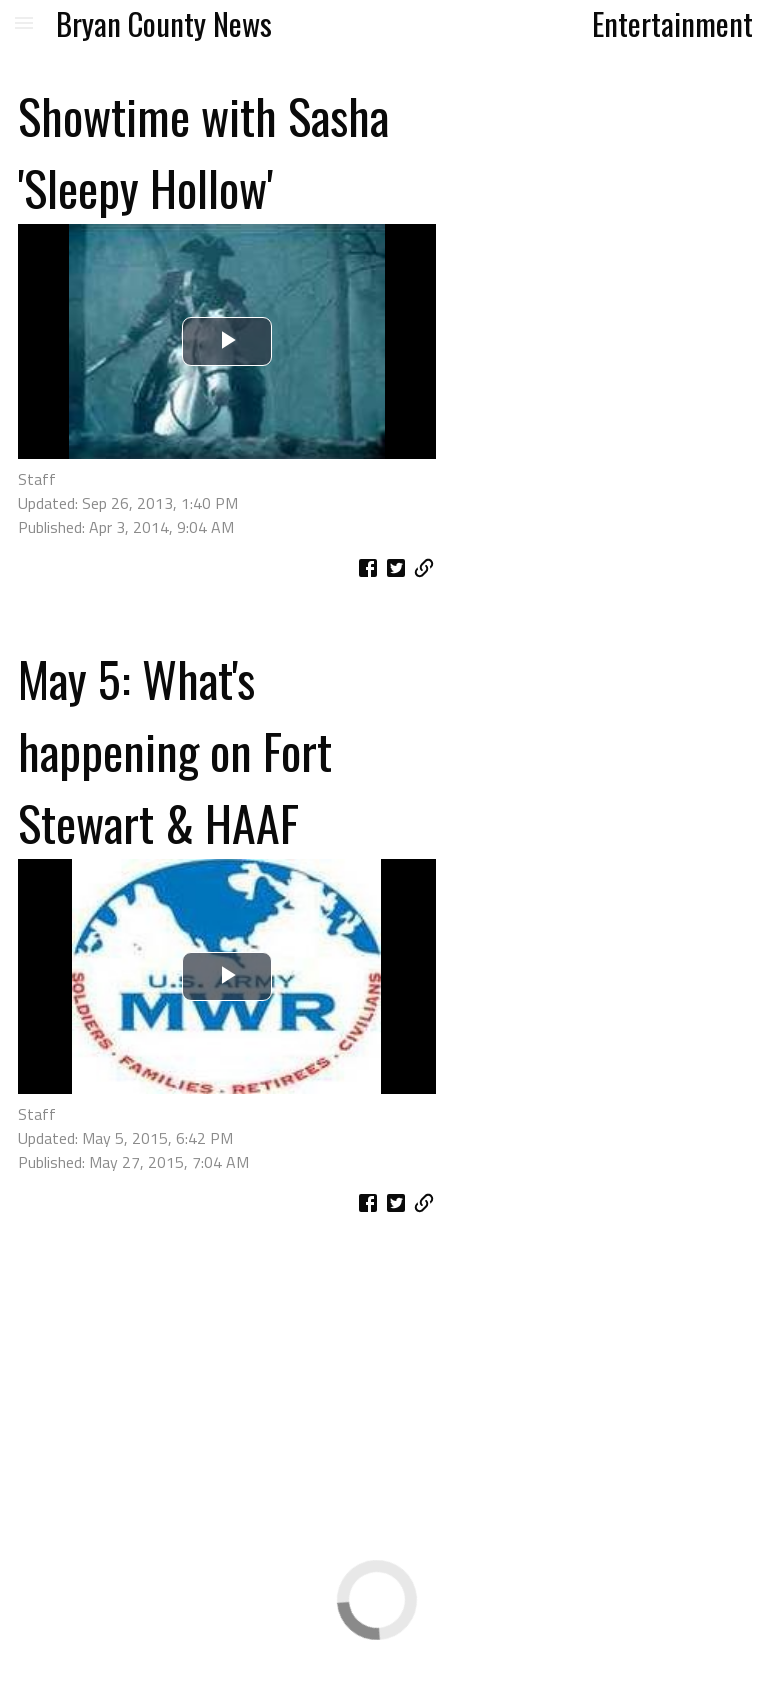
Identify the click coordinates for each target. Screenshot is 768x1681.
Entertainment (672, 23)
